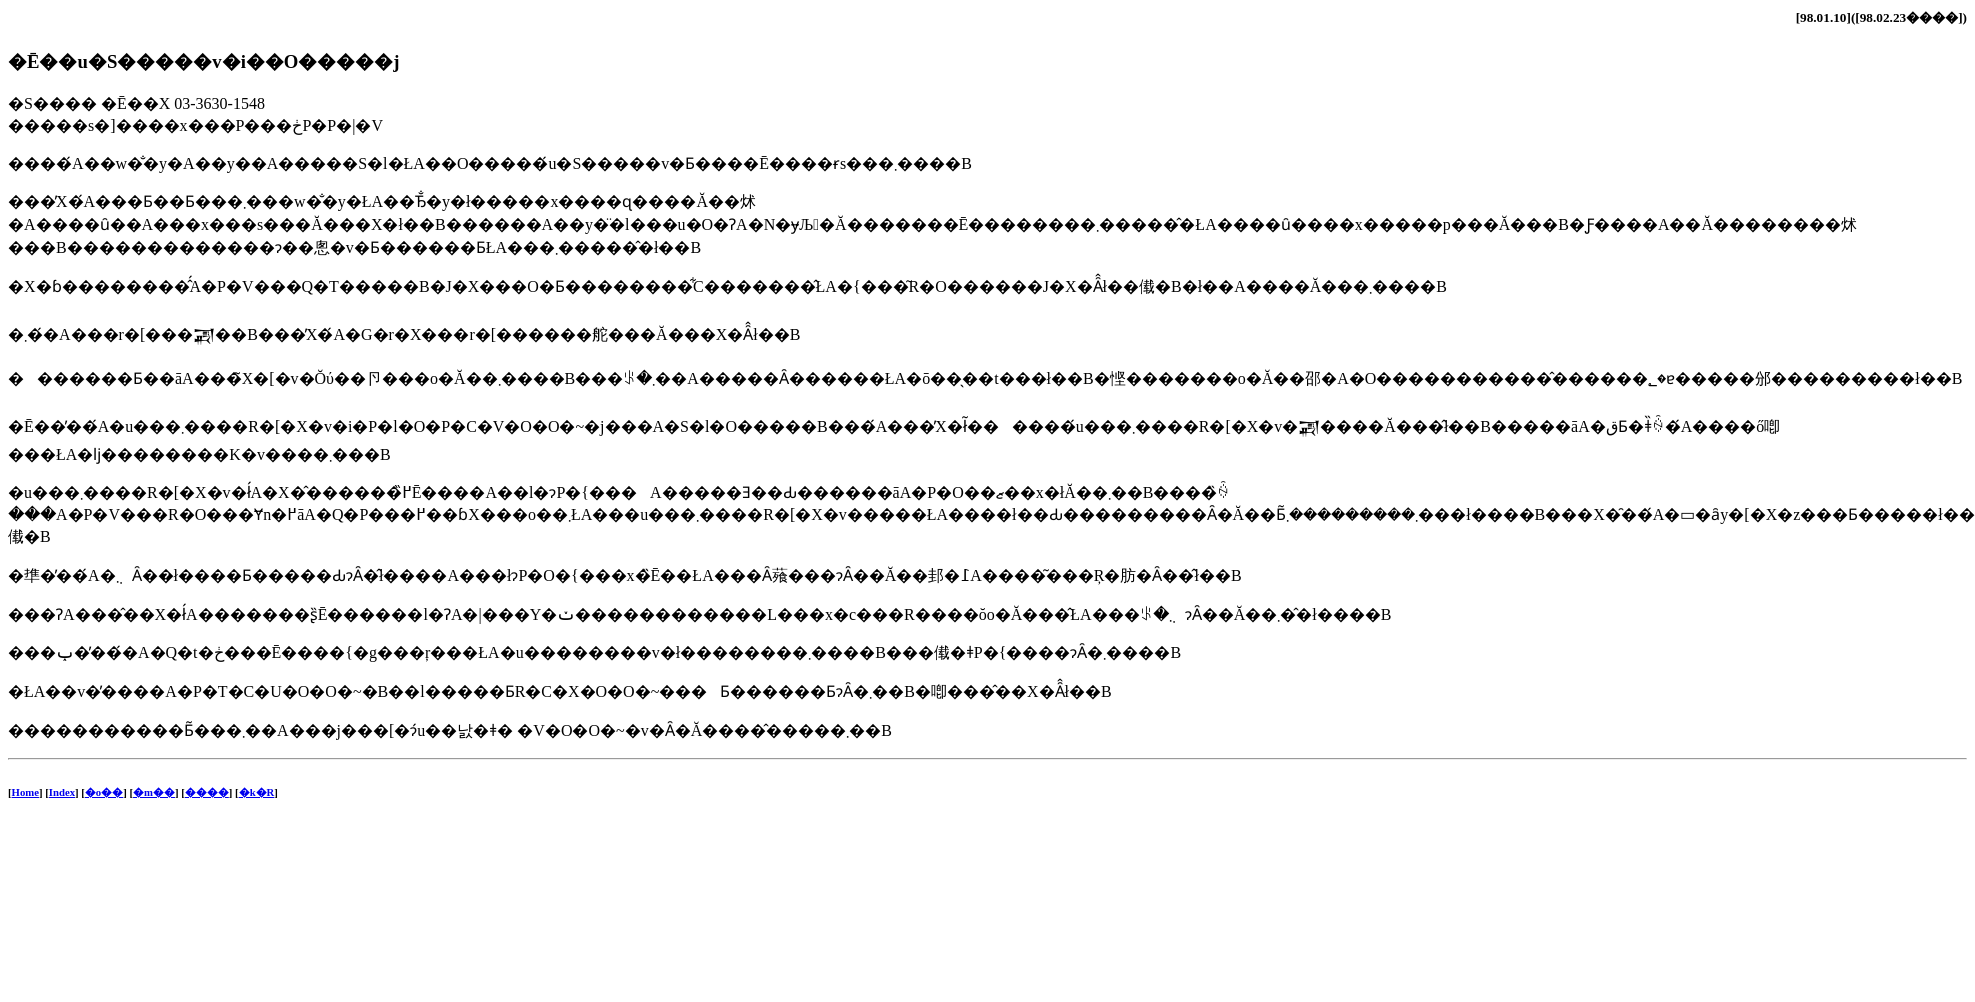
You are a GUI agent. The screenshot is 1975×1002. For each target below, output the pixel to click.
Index (62, 792)
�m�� (154, 792)
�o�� (104, 792)
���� (207, 792)
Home (25, 792)
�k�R (257, 792)
